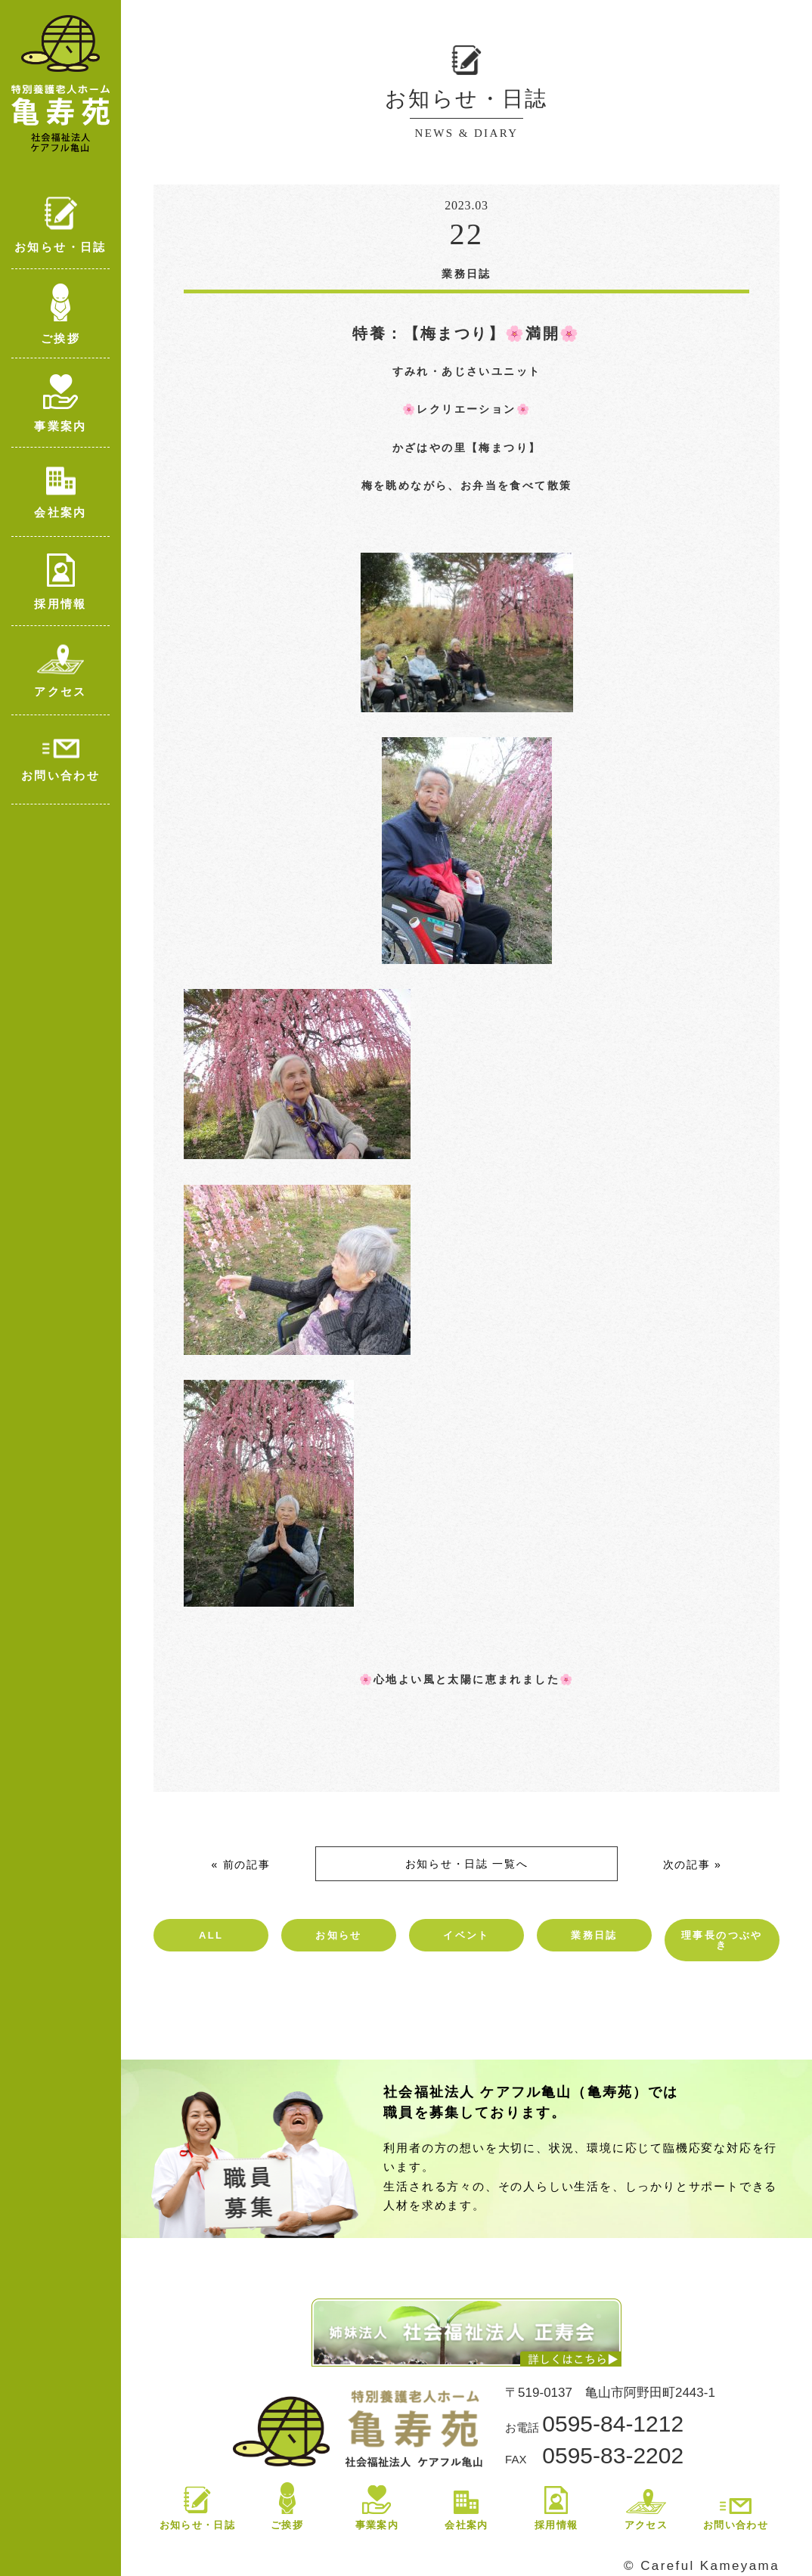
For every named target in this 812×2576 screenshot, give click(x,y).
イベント (466, 1935)
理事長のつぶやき (722, 1940)
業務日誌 (594, 1935)
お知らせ (338, 1935)
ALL (211, 1935)
